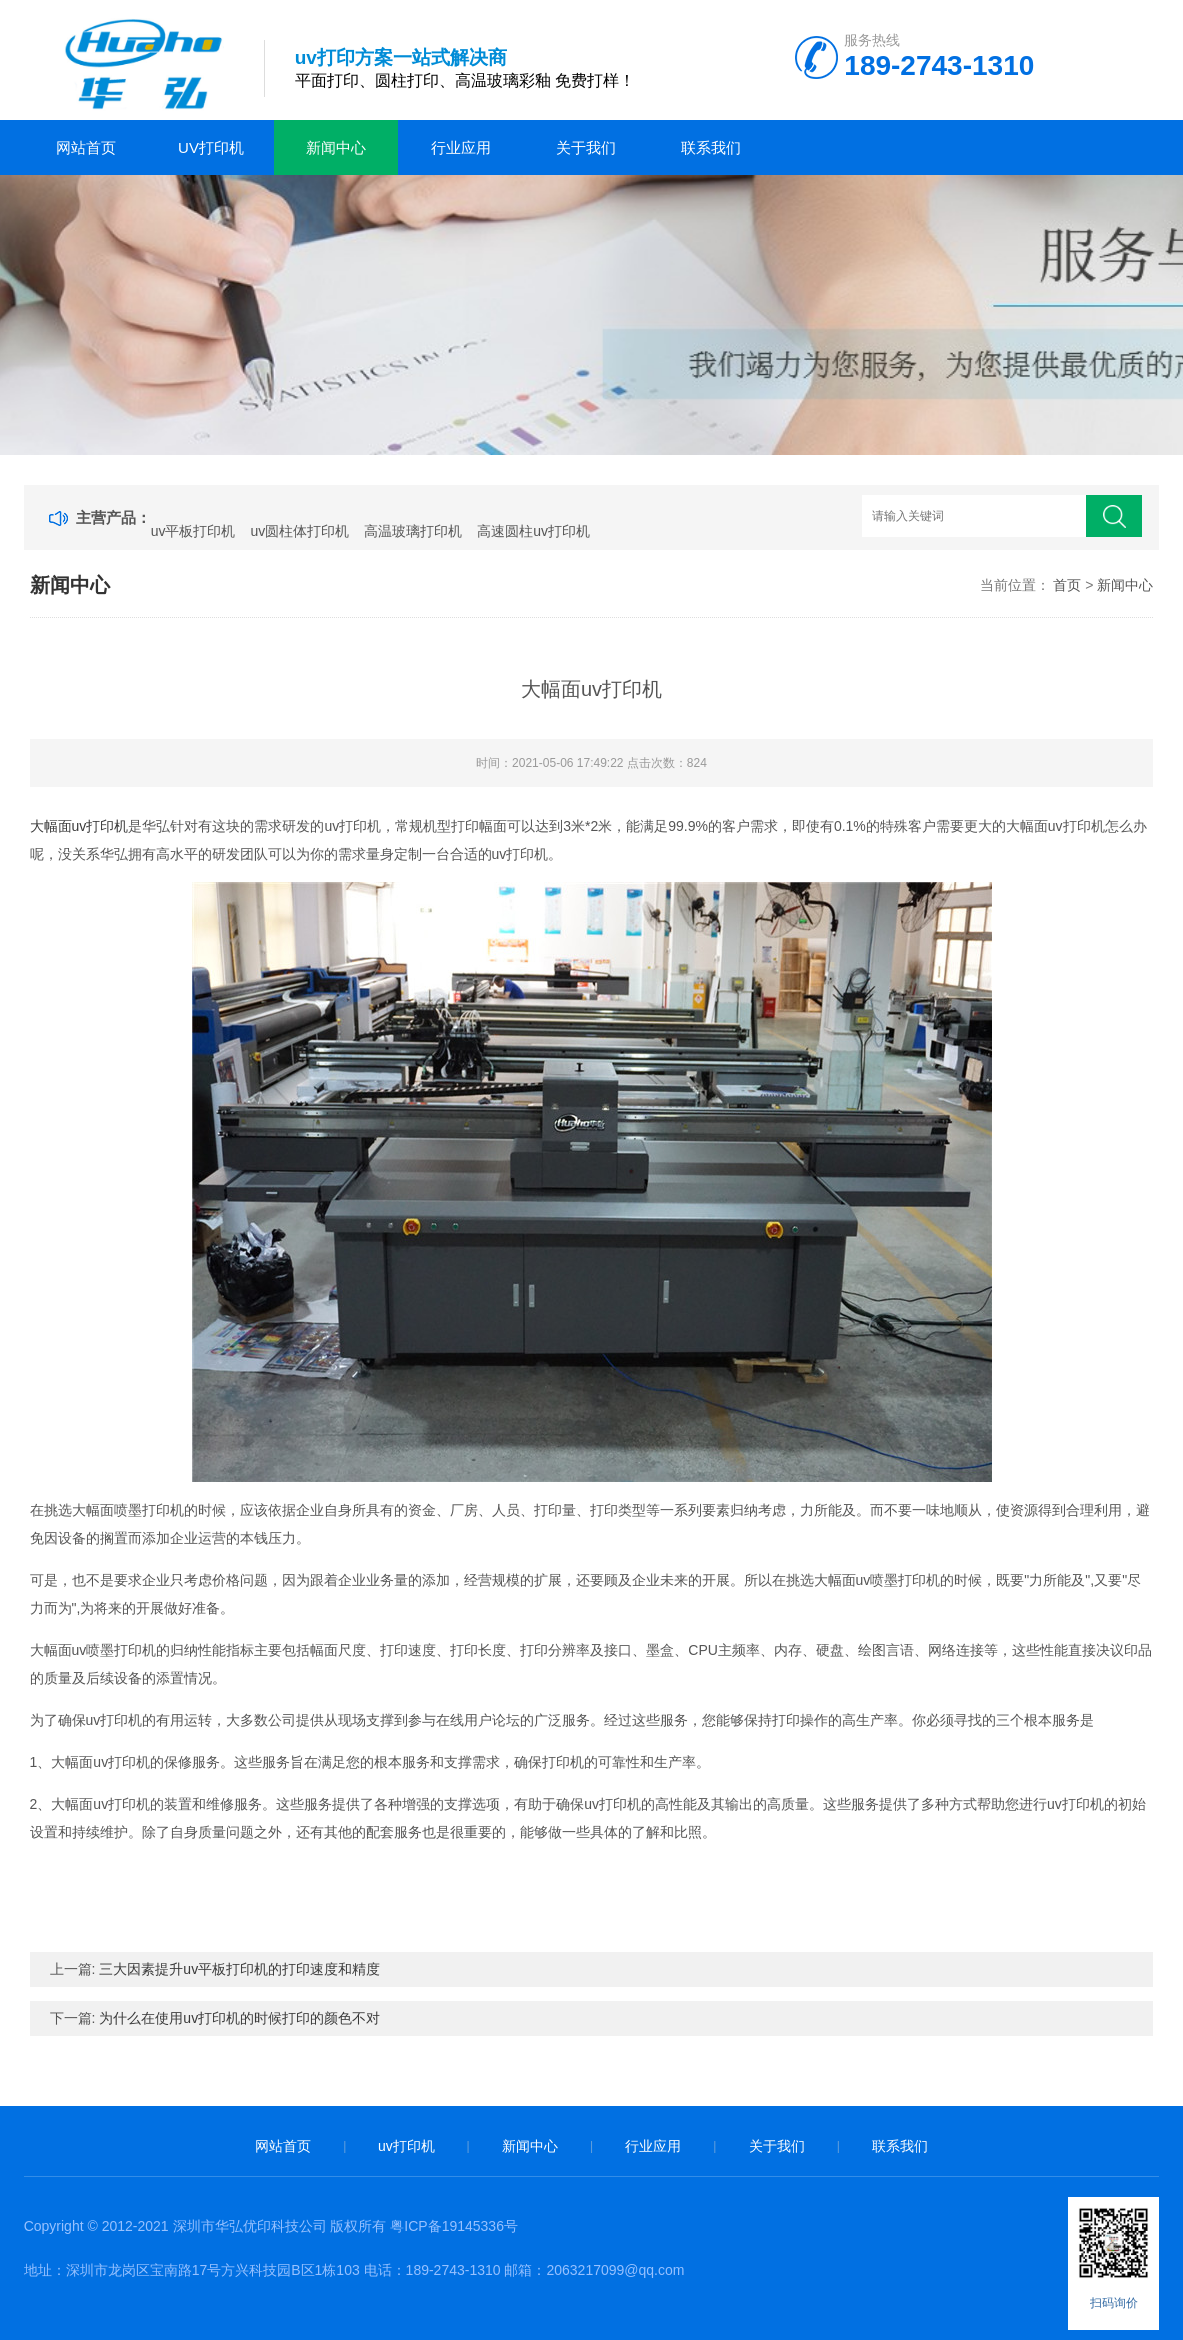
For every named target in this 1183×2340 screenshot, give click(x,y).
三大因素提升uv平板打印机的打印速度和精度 (239, 1969)
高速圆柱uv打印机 (533, 531)
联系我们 (711, 147)
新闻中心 (336, 147)
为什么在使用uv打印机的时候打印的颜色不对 (239, 2018)
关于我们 (586, 147)
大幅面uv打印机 (79, 826)
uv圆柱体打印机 (299, 531)
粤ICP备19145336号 (454, 2226)
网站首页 (86, 147)
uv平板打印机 (193, 531)
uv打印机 (211, 147)
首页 (1067, 585)
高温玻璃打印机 (413, 531)
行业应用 (461, 147)
